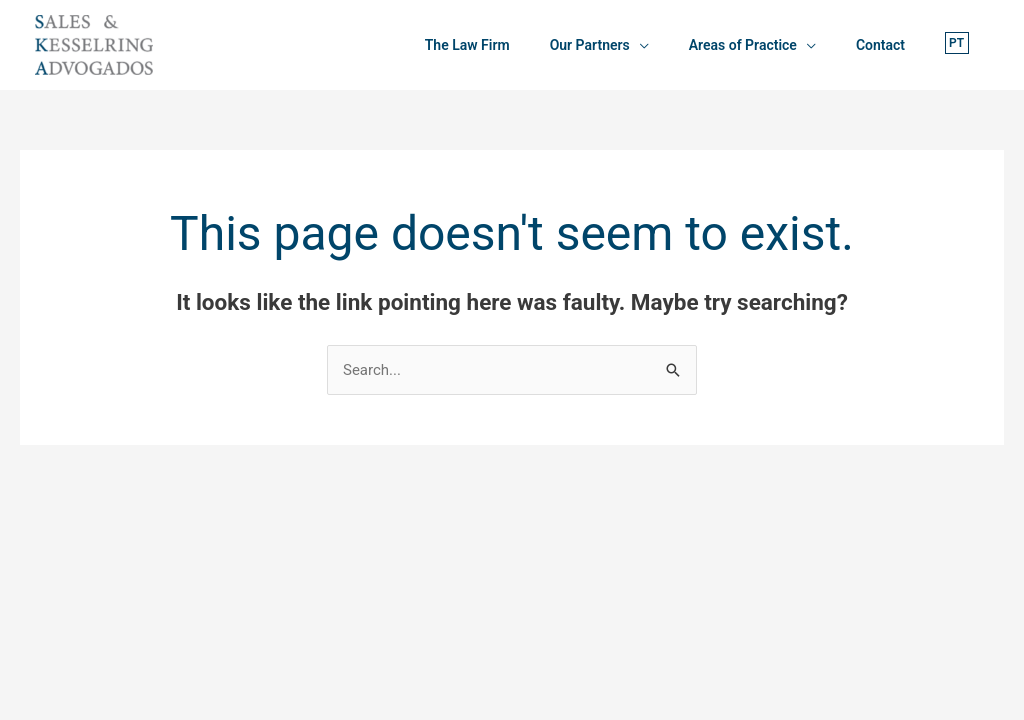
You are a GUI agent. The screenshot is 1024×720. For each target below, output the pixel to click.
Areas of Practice (743, 45)
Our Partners (590, 45)
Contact (880, 45)
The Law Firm (467, 45)
